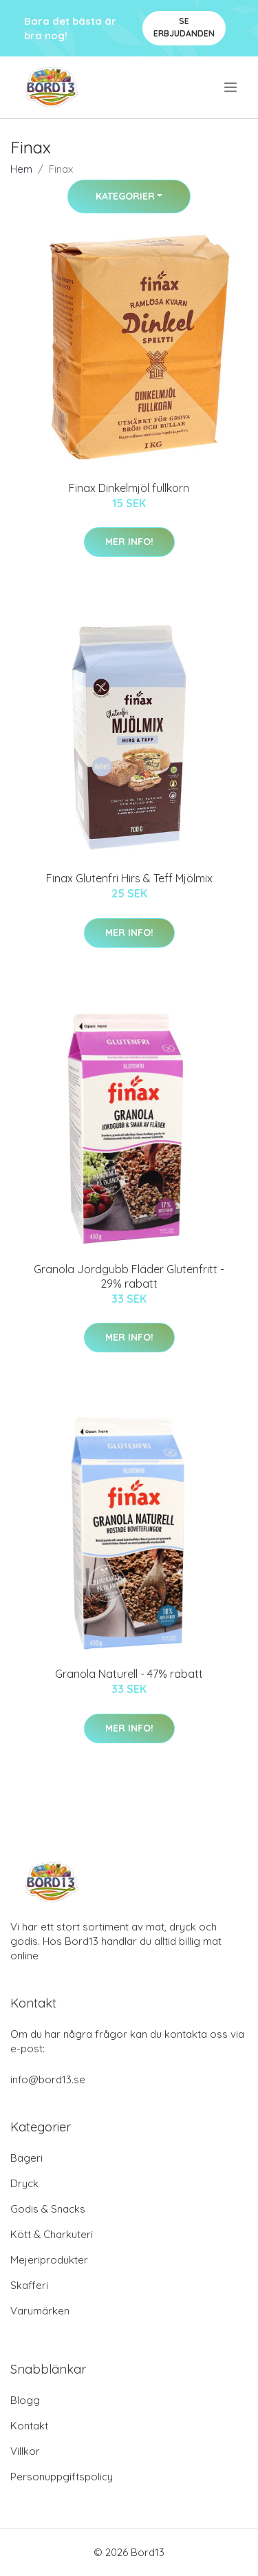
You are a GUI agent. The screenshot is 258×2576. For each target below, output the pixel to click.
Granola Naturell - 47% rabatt (129, 1674)
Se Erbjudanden (184, 27)
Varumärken (39, 2310)
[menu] (231, 87)
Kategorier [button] (125, 196)
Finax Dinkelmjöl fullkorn (129, 488)
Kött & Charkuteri (51, 2234)
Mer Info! (129, 541)
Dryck (24, 2183)
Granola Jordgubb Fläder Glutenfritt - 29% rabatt (129, 1276)
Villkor (25, 2451)
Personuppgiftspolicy (61, 2476)
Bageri (26, 2157)
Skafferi (29, 2285)
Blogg (25, 2400)
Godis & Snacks (47, 2208)
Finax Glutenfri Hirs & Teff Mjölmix (129, 878)
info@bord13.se (47, 2079)
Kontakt (29, 2425)
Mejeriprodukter (49, 2259)
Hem (21, 168)
